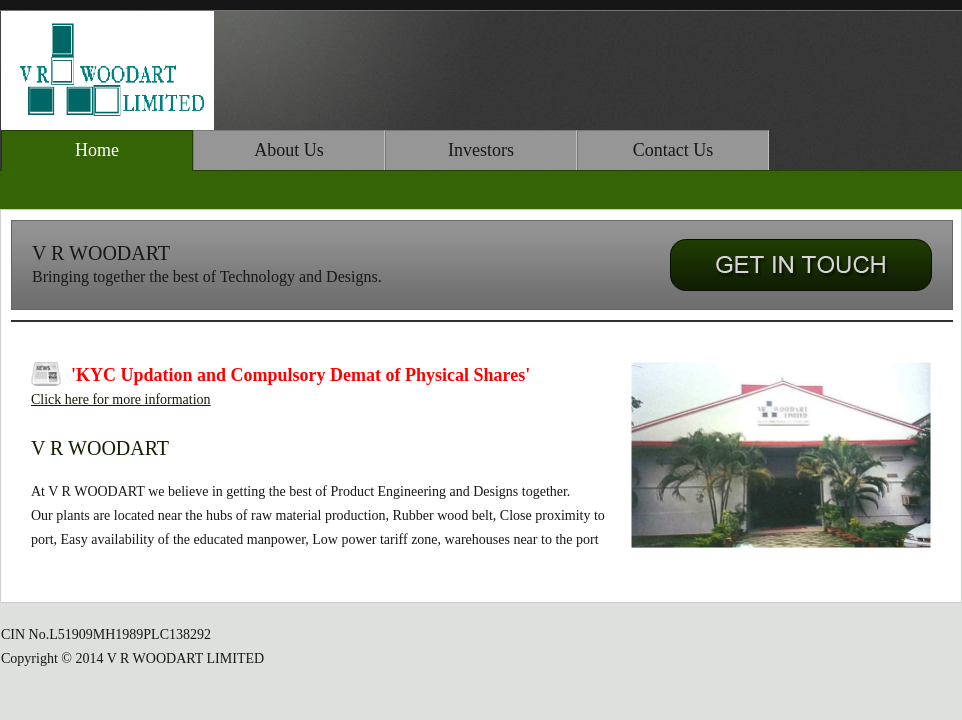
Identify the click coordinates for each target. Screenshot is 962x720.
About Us (289, 150)
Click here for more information (121, 399)
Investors (481, 150)
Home (97, 150)
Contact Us (673, 150)
